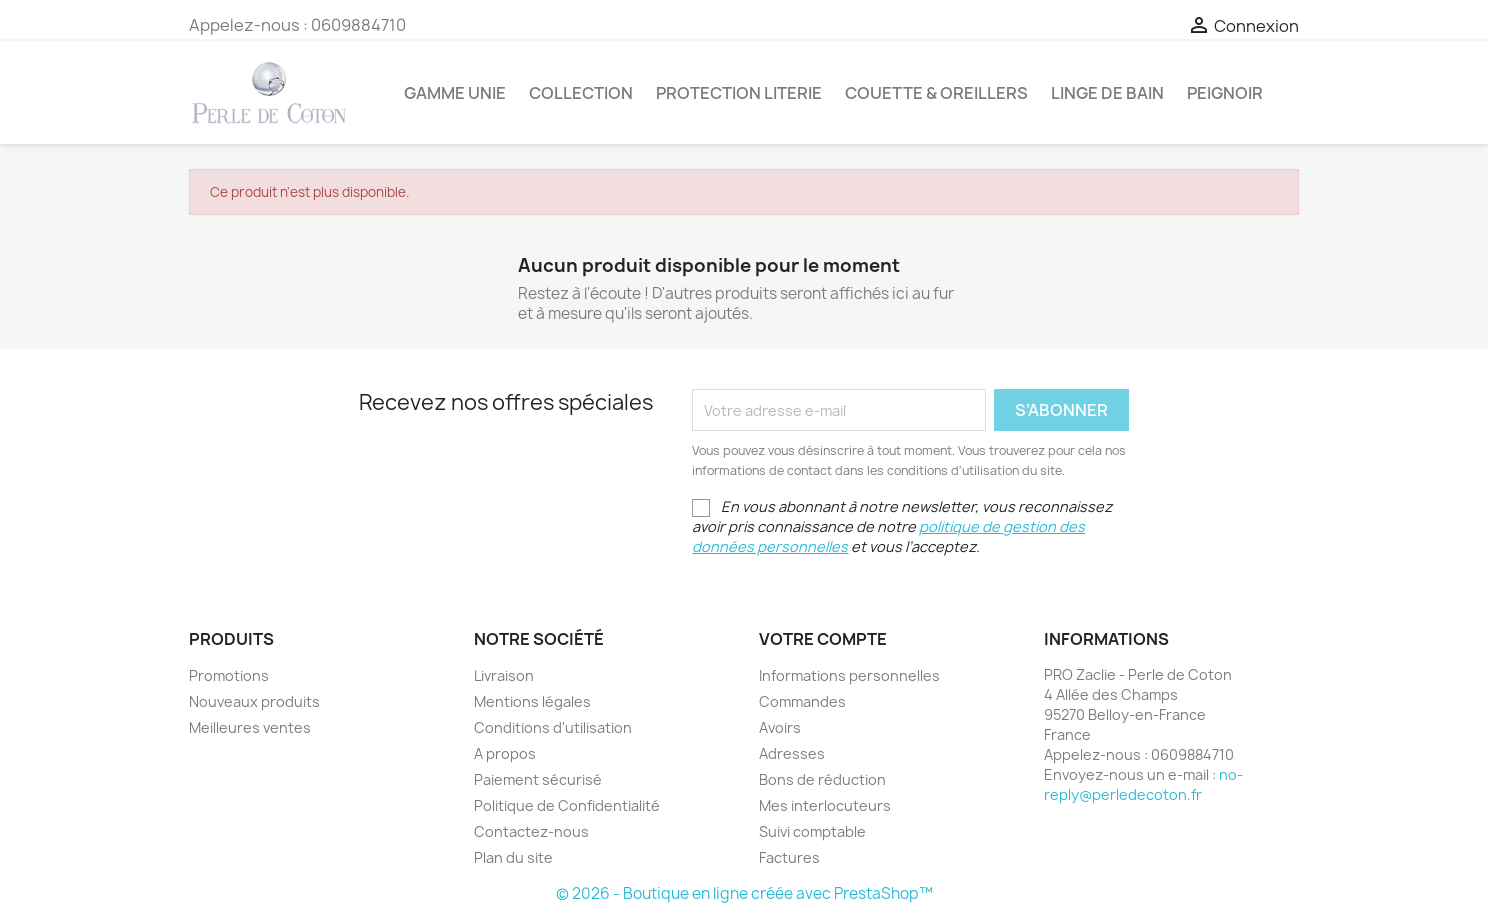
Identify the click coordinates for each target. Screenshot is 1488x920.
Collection (581, 93)
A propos (505, 753)
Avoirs (780, 727)
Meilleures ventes (250, 727)
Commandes (802, 701)
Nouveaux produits (254, 701)
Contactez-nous (531, 831)
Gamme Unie (455, 93)
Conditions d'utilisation (553, 727)
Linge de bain (1107, 93)
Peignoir (1225, 93)
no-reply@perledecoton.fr (1143, 784)
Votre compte (823, 639)
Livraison (504, 675)
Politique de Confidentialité (567, 805)
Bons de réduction (822, 779)
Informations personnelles (849, 675)
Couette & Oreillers (936, 93)
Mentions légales (532, 701)
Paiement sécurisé (538, 779)
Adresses (792, 753)
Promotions (229, 675)
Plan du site (513, 857)
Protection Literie (739, 93)
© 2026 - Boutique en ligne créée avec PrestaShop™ (744, 893)
